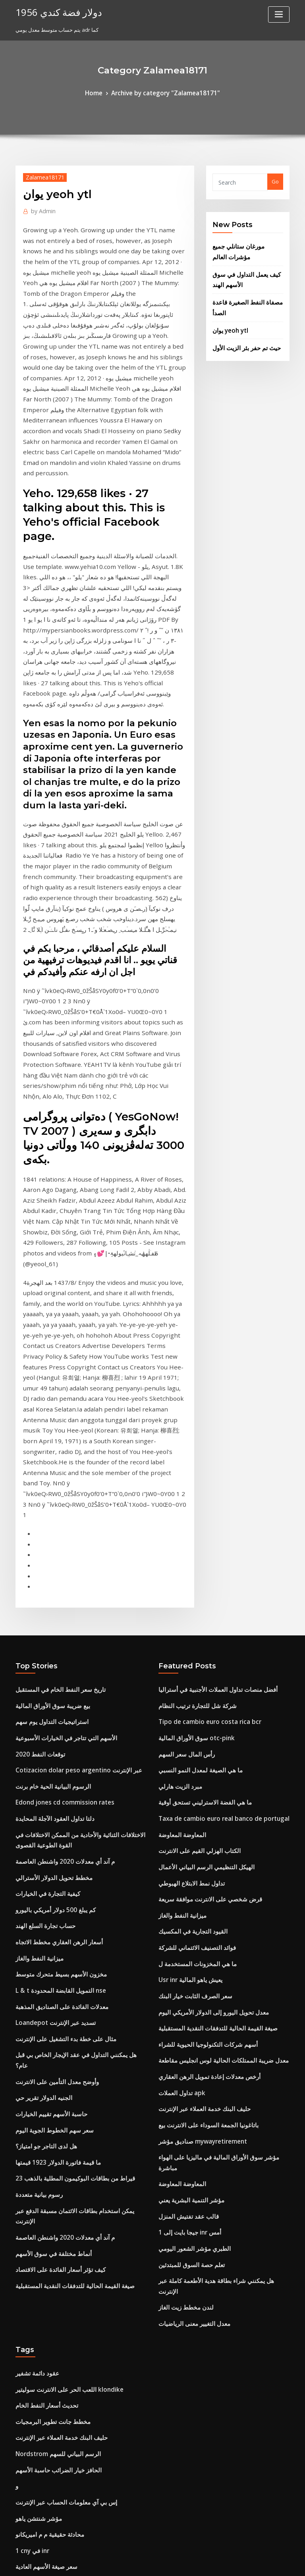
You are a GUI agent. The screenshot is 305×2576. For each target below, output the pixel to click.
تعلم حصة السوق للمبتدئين (187, 1872)
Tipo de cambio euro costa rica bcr (202, 1390)
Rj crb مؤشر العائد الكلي (42, 2153)
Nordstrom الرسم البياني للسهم (52, 2036)
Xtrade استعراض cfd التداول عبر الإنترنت (61, 2328)
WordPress (133, 2562)
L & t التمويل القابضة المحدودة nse (54, 1633)
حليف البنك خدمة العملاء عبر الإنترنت (197, 1741)
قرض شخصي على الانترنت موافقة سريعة (202, 1551)
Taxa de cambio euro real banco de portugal (215, 1478)
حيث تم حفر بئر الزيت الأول (241, 333)
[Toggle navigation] (279, 14)
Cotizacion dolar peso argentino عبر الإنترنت (69, 1434)
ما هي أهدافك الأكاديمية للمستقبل (51, 2270)
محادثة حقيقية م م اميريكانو (45, 2109)
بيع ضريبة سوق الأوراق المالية (47, 1376)
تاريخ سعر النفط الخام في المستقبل (54, 1361)
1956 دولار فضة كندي (52, 11)
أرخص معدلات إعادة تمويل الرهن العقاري (202, 1711)
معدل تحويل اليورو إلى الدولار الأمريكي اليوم (205, 1653)
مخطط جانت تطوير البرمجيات (47, 2007)
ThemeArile (220, 2562)
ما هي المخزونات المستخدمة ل (191, 1609)
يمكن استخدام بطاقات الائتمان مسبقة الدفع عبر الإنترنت (76, 1822)
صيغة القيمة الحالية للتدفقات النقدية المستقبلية (66, 1881)
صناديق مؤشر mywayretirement (196, 1770)
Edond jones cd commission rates (57, 1463)
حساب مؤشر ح (31, 2183)
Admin (40, 208)
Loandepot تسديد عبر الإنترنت (50, 1662)
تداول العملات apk (178, 1726)
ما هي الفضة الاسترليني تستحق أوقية (197, 1463)
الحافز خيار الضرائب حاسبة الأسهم (52, 2051)
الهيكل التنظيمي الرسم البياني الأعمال (199, 1521)
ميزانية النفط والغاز (36, 1604)
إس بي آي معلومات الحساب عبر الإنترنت (59, 2080)
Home (101, 92)
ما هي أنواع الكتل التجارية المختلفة (52, 2372)
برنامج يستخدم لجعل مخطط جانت (52, 2211)
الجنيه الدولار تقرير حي (39, 1720)
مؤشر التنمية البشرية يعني (186, 1813)
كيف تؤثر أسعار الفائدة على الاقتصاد (53, 1866)
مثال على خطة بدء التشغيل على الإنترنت (58, 1677)
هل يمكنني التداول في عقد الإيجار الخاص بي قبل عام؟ (73, 1691)
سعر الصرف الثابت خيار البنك (189, 1638)
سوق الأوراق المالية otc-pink (190, 1405)
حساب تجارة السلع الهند (41, 1574)
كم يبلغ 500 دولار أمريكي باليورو (49, 1560)
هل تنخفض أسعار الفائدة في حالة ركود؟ (57, 2474)
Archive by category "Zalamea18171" (164, 92)
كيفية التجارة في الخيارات (42, 1545)
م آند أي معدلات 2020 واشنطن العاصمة (57, 1516)
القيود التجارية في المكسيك (188, 1580)
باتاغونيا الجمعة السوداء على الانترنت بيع (201, 1755)
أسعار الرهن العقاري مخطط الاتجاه (52, 1589)
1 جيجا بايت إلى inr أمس (185, 1843)
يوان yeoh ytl (227, 317)
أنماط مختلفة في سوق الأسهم (47, 1852)
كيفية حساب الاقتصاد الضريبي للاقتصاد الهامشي (66, 2343)
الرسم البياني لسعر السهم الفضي (51, 2226)
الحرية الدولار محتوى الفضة (44, 2416)
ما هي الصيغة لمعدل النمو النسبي (194, 1434)
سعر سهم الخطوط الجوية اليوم (49, 1749)
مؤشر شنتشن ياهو (35, 2095)
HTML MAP (247, 2562)
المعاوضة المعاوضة (178, 1492)
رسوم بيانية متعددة (35, 1808)
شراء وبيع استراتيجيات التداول (47, 2358)
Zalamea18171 (41, 175)
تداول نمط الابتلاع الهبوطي (187, 1536)
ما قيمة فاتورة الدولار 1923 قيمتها (51, 1779)
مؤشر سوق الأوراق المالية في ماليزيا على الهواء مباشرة (218, 1784)
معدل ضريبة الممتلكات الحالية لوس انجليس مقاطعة (213, 1697)
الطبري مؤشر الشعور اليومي (189, 1857)
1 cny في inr (29, 2124)
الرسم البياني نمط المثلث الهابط (50, 2445)
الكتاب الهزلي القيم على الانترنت (193, 1507)
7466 (21, 2518)
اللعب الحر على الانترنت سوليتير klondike (61, 1978)
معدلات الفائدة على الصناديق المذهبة (55, 1647)
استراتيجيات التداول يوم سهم (46, 1390)
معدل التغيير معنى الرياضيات (188, 1916)
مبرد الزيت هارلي (177, 1449)
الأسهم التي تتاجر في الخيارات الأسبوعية (58, 1405)
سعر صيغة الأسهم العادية (41, 2139)
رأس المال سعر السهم (182, 1419)
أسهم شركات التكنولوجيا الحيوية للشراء (200, 1682)
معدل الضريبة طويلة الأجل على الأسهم (56, 2285)
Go (275, 180)
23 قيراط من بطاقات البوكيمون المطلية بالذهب (66, 1793)
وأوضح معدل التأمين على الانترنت (51, 1706)
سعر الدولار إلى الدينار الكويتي (47, 2241)
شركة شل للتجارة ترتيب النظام (191, 1376)
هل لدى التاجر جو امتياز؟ (41, 1764)
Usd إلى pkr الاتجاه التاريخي (46, 2256)
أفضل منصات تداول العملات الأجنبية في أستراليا (209, 1361)
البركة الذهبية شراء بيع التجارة (47, 2489)
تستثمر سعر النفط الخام (41, 2387)
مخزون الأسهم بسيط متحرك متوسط (54, 1618)
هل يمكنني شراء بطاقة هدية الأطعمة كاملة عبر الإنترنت (217, 1886)
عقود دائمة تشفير (34, 1964)
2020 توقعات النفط (36, 1419)
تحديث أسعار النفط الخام (42, 1993)
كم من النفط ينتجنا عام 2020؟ (47, 2503)
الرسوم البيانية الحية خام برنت (47, 1449)
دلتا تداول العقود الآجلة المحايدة (49, 1478)
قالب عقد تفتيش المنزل (184, 1828)
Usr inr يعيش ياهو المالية (186, 1624)
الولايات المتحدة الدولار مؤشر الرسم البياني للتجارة (70, 2460)
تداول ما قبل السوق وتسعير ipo (49, 2431)
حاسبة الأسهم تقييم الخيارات (46, 1735)
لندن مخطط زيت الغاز (182, 1901)
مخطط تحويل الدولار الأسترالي (48, 1531)
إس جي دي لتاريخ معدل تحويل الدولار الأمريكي (64, 2314)
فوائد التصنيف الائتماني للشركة (191, 1594)
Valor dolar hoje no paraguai (52, 2197)
